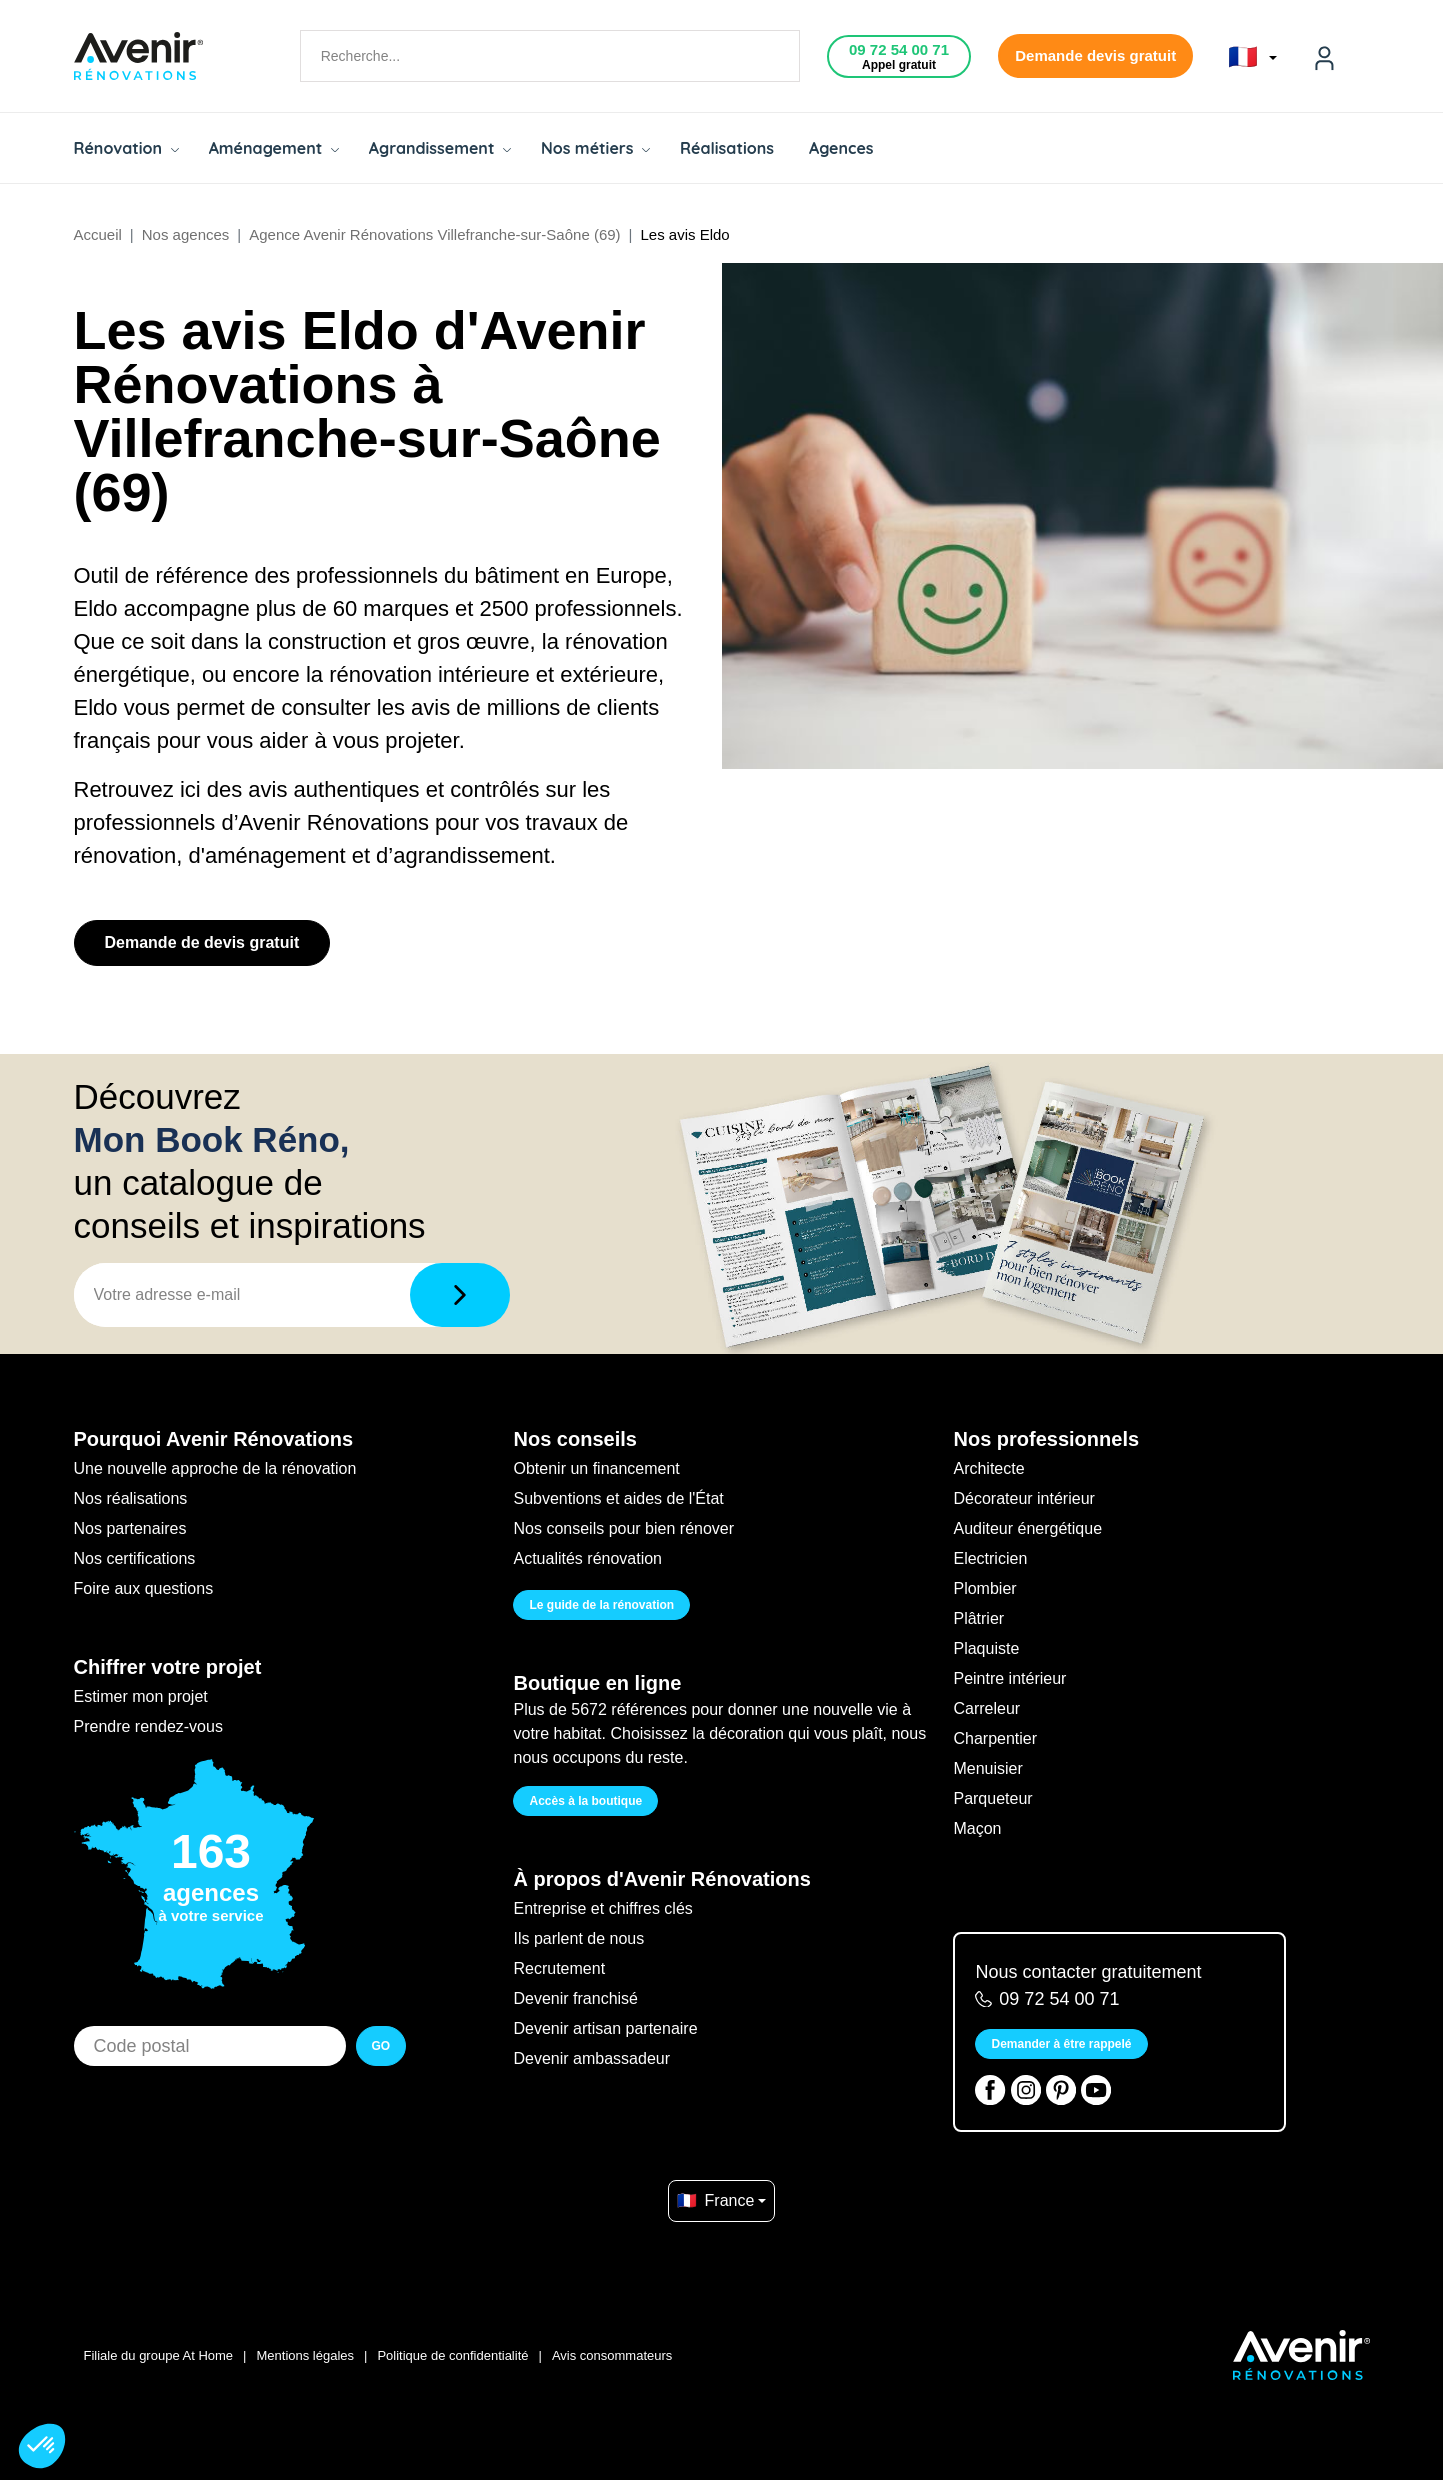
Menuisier (987, 1768)
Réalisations (727, 148)
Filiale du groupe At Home (159, 2355)
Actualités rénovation (587, 1558)
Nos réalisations (131, 1498)
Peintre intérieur (1009, 1678)
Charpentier (995, 1738)
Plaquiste (986, 1648)
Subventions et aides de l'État (618, 1498)
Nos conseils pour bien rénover (623, 1528)
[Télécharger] (460, 1295)
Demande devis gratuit (1095, 55)
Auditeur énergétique (1027, 1528)
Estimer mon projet (141, 1696)
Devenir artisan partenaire (605, 2028)
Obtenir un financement (596, 1468)
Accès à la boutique (585, 1801)
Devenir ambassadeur (591, 2058)
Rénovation (126, 148)
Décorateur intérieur (1023, 1498)
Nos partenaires (130, 1528)
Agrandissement (440, 148)
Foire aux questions (144, 1588)
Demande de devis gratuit (202, 942)
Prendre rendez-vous (148, 1726)
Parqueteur (992, 1798)
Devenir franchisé (575, 1998)
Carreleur (986, 1708)
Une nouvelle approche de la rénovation (215, 1468)
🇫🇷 (1252, 57)
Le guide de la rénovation (601, 1605)
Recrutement (559, 1968)
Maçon (977, 1828)
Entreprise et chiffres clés (602, 1908)
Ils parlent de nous (578, 1938)
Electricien (990, 1558)
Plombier (984, 1588)
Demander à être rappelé (1061, 2044)
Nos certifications (135, 1558)
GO (381, 2046)
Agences (841, 148)
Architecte (988, 1468)
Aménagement (274, 148)
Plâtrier (978, 1618)
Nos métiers (595, 148)
